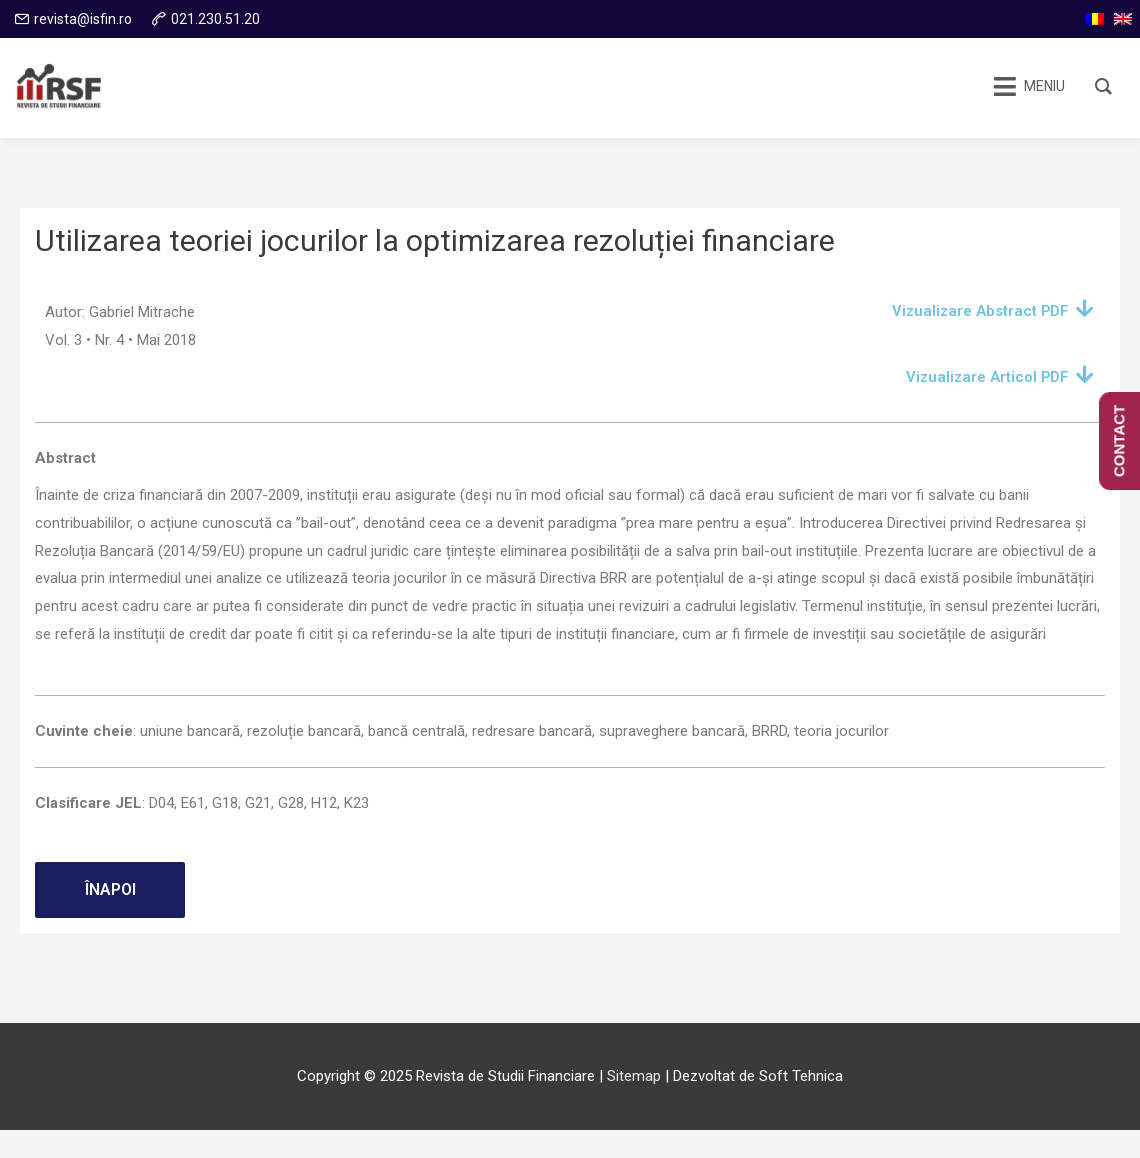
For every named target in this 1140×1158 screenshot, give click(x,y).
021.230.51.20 (215, 19)
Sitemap (634, 1076)
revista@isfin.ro (83, 19)
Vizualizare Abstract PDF (979, 311)
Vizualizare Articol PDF (986, 377)
